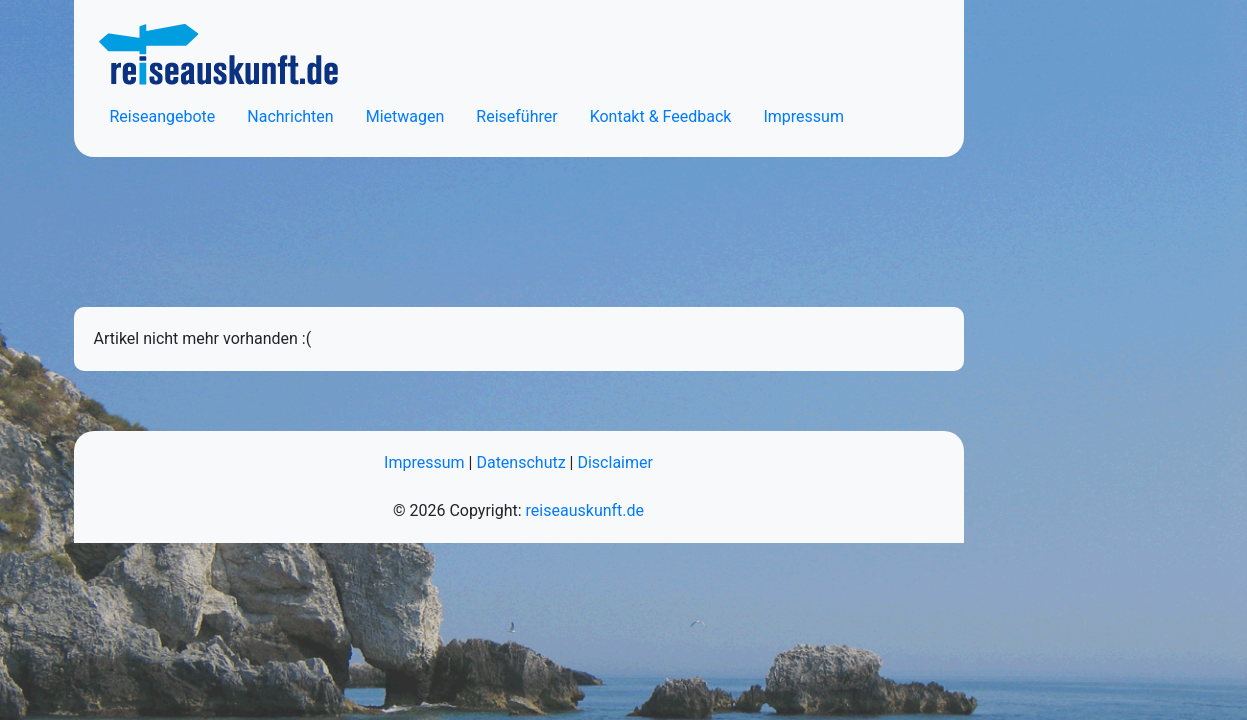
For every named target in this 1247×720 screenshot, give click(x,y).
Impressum (803, 116)
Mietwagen (405, 116)
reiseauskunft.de (585, 510)
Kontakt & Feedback (661, 116)
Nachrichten (290, 116)
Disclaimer (614, 462)
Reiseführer (516, 116)
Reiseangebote (163, 116)
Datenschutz (520, 462)
